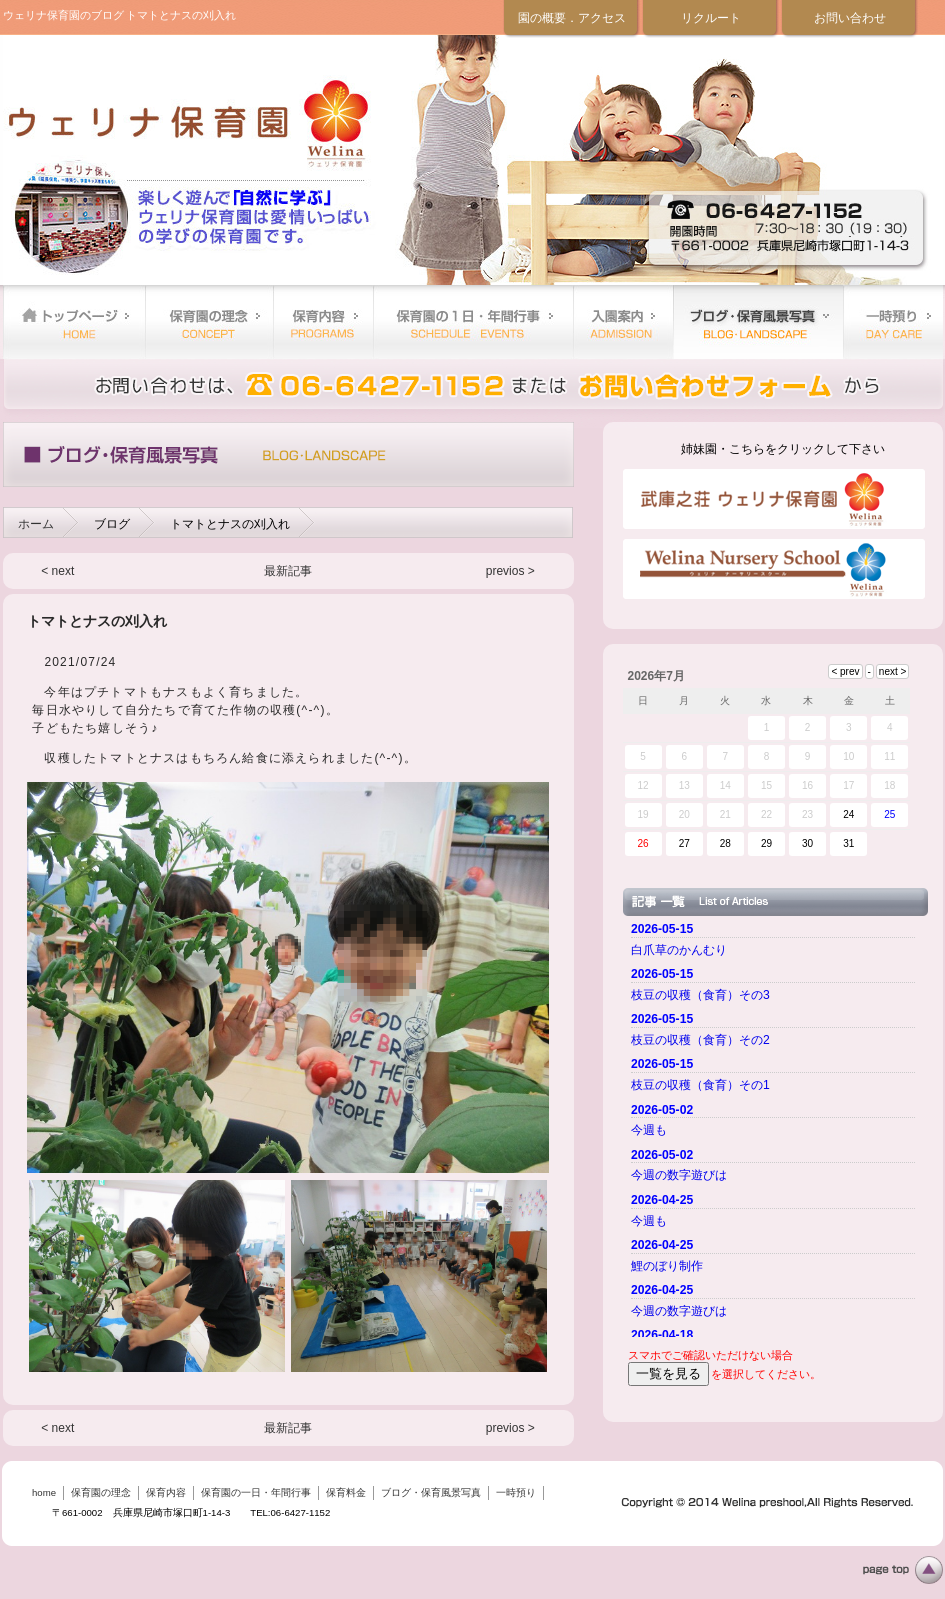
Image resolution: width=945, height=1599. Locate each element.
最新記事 (288, 571)
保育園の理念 (209, 322)
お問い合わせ (850, 18)
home (74, 322)
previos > (510, 571)
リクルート (711, 18)
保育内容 (323, 322)
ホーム (36, 524)
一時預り (893, 322)
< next (57, 571)
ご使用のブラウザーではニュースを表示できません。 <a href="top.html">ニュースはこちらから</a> (776, 1127)
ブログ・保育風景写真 (758, 322)
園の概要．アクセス (572, 18)
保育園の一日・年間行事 (473, 322)
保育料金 (623, 322)
